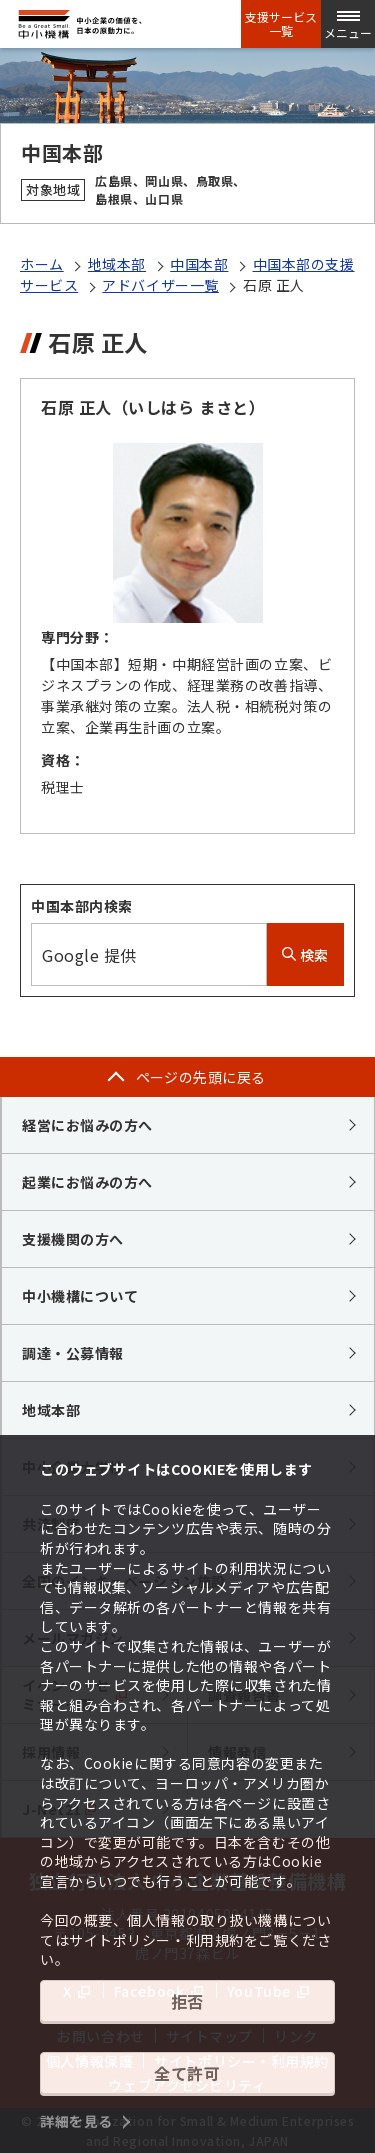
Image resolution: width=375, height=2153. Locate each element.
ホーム (42, 264)
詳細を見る (76, 2121)
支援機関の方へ (73, 1239)
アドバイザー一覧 (160, 285)
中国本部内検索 (82, 906)
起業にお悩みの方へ (87, 1182)
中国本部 (199, 264)
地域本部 (117, 264)
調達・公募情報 (73, 1353)
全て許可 (187, 2073)
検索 (305, 955)
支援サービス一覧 (281, 24)
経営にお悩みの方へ (87, 1125)
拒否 (187, 2001)
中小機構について (80, 1296)
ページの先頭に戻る (201, 1077)
